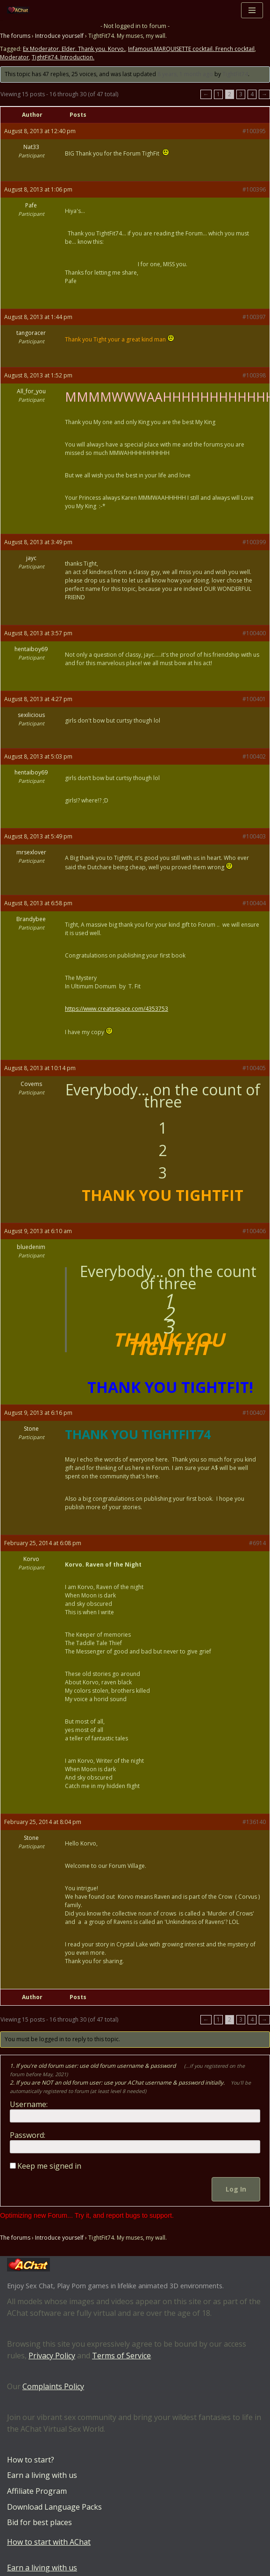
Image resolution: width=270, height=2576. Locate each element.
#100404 (254, 903)
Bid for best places (39, 2522)
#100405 (254, 1068)
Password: (27, 2135)
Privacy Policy (51, 2356)
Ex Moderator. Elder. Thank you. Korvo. (74, 49)
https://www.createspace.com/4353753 (116, 1009)
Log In (236, 2189)
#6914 (257, 1543)
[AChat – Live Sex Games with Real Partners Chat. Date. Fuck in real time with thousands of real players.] (20, 10)
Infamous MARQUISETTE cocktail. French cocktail (191, 49)
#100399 (254, 542)
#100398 (254, 375)
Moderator (14, 58)
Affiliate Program (37, 2491)
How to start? (30, 2460)
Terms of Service (121, 2356)
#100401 (254, 699)
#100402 (254, 756)
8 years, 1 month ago (185, 74)
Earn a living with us (42, 2475)
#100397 (254, 317)
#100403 (254, 836)
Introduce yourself (59, 36)
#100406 (254, 1231)
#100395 (254, 131)
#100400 (254, 633)
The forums (15, 36)
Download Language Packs (54, 2507)
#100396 (254, 189)
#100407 (254, 1413)
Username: (29, 2104)
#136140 (254, 1822)
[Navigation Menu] (252, 10)
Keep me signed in (49, 2166)
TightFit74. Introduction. (63, 58)
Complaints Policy (53, 2386)
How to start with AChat (49, 2542)
